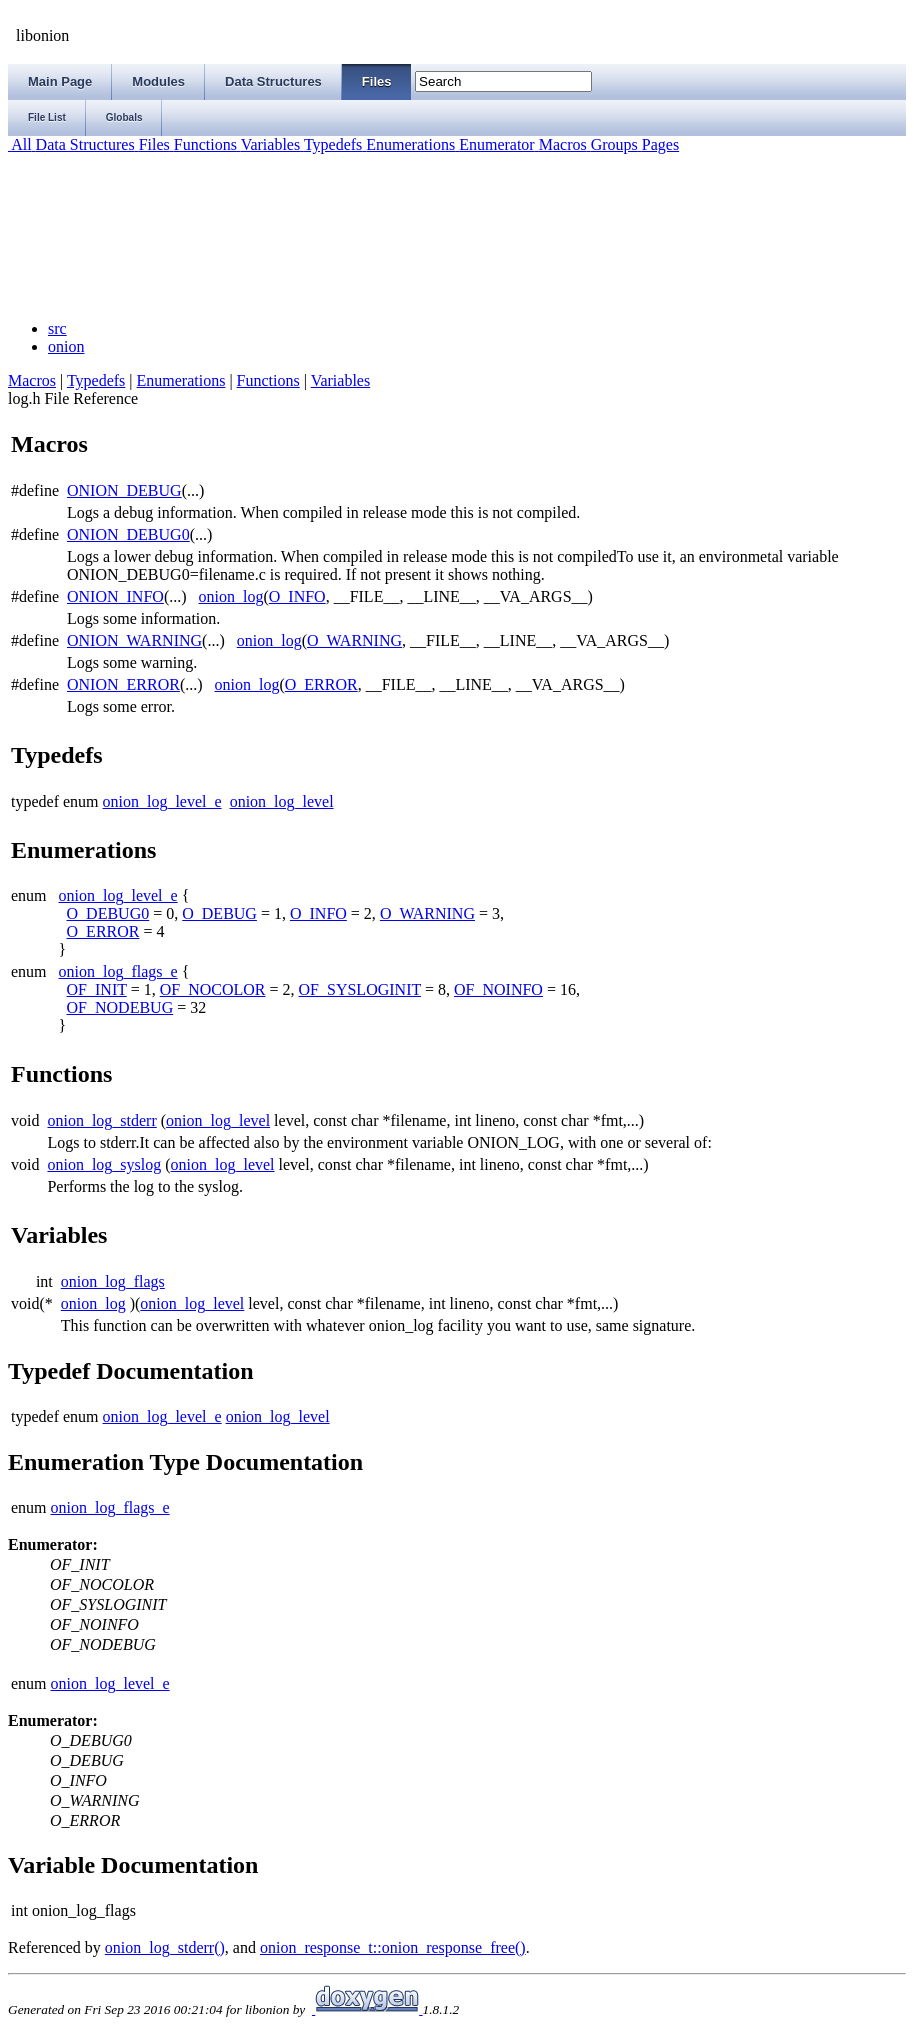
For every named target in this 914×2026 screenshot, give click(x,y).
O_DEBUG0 (108, 913)
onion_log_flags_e (118, 971)
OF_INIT (97, 989)
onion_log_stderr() (165, 1947)
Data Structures (83, 144)
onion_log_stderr (101, 1120)
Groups (612, 144)
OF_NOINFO (498, 989)
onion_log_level (282, 801)
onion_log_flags (113, 1281)
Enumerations (408, 144)
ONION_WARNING (134, 640)
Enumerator (495, 144)
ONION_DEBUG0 (128, 534)
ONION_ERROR (123, 684)
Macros (561, 144)
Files (152, 144)
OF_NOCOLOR (213, 989)
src (57, 328)
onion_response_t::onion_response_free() (393, 1947)
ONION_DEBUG (124, 490)
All (20, 144)
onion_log (231, 596)
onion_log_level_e (162, 801)
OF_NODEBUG (120, 1007)
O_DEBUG (219, 913)
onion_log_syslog (104, 1164)
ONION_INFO (115, 596)
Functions (203, 144)
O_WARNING (354, 640)
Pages (658, 144)
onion (66, 346)
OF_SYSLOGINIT (360, 989)
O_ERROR (321, 684)
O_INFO (297, 596)
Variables (268, 144)
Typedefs (331, 144)
